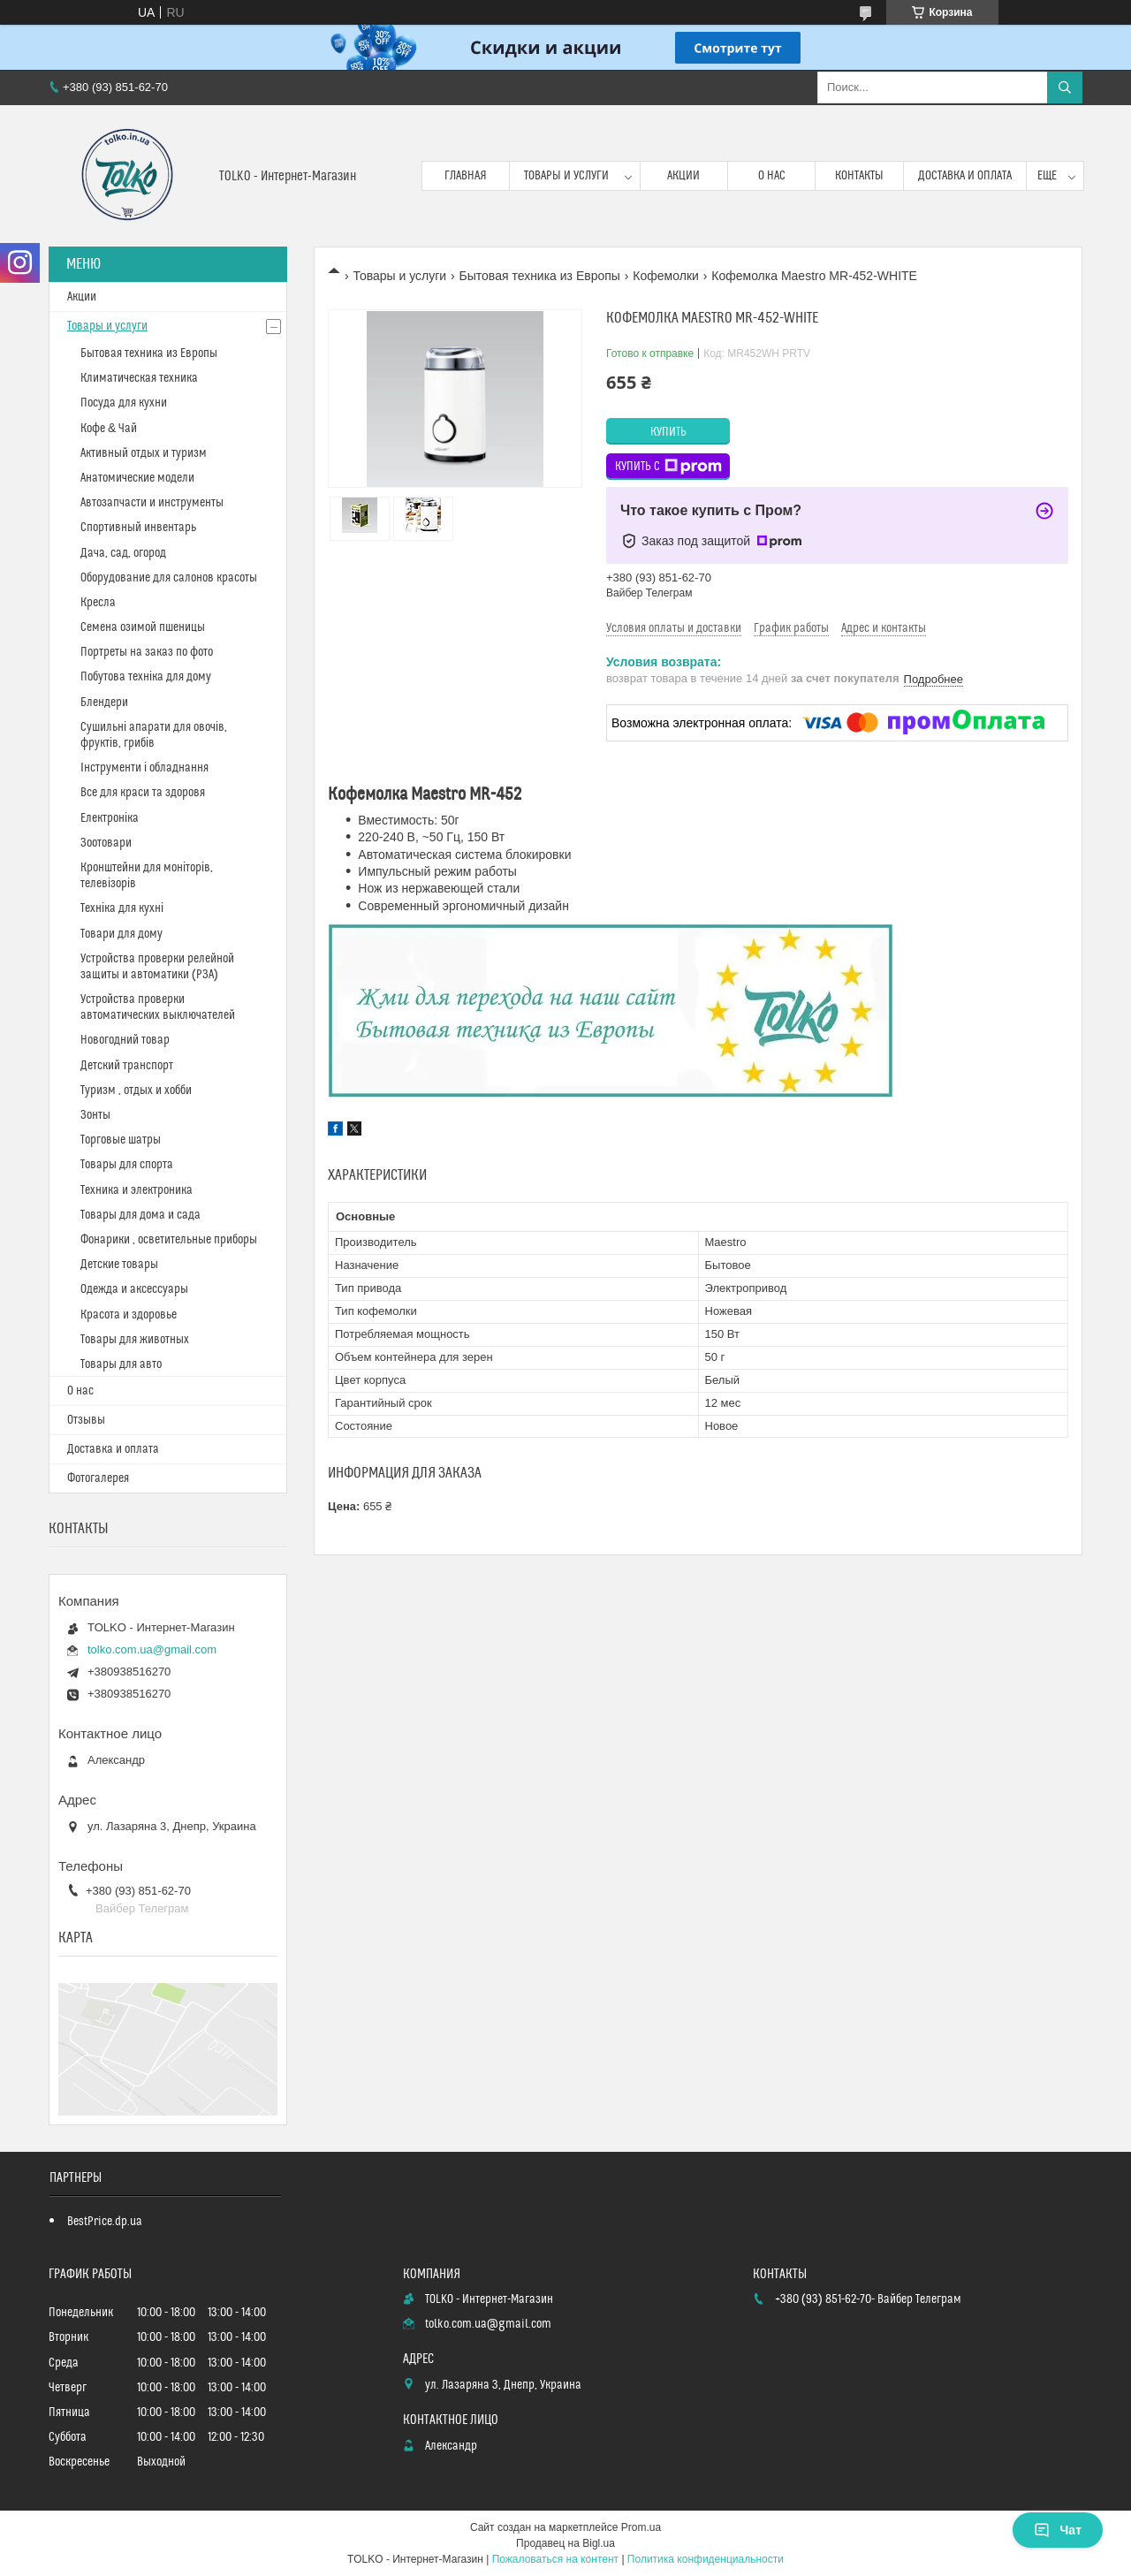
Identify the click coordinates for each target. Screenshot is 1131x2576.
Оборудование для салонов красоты (168, 578)
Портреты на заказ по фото (146, 652)
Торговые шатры (120, 1140)
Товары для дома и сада (140, 1215)
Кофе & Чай (108, 429)
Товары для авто (121, 1364)
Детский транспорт (126, 1066)
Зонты (95, 1115)
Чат (1058, 2530)
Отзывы (86, 1420)
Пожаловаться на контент (555, 2559)
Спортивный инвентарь (138, 528)
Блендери (104, 702)
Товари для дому (121, 934)
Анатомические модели (137, 478)
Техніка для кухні (121, 908)
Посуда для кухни (123, 403)
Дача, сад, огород (123, 553)
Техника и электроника (136, 1190)
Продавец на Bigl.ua (565, 2543)
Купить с (668, 467)
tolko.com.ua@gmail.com (151, 1649)
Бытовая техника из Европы (539, 276)
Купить (668, 432)
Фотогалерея (98, 1478)
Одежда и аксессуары (134, 1289)
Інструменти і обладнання (144, 768)
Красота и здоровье (128, 1315)
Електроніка (109, 818)
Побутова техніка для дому (145, 677)
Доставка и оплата (965, 176)
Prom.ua (641, 2527)
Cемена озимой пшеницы (142, 627)
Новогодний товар (125, 1040)
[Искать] (1064, 87)
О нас (772, 176)
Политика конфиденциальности (705, 2559)
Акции (683, 176)
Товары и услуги (566, 176)
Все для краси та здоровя (142, 793)
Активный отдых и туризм (143, 453)
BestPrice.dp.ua (104, 2222)
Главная (465, 176)
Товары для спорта (126, 1165)
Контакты (859, 176)
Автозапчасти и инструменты (152, 503)
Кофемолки (665, 276)
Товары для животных (134, 1340)
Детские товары (119, 1265)
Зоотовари (106, 843)
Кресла (98, 603)
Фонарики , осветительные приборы (168, 1240)
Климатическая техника (139, 378)
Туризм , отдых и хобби (136, 1090)
